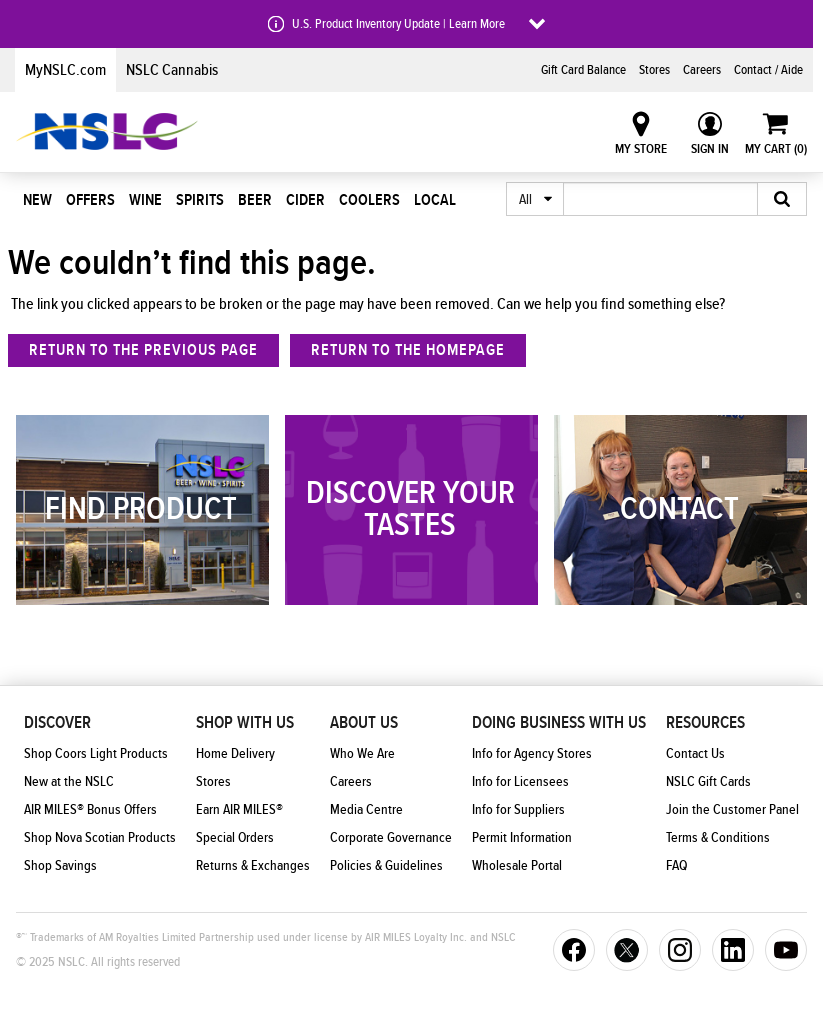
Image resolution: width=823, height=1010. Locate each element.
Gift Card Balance (583, 70)
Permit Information (522, 838)
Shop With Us (245, 723)
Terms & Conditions (718, 838)
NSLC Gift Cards (708, 782)
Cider (305, 200)
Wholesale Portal (517, 866)
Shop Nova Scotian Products (100, 838)
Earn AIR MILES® (239, 810)
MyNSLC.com (65, 70)
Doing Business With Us (559, 723)
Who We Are (362, 754)
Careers (702, 70)
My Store (641, 149)
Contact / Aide (768, 70)
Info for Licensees (520, 782)
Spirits (200, 200)
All (525, 200)
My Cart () (776, 149)
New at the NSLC (69, 782)
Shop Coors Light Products (96, 754)
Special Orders (235, 838)
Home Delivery (235, 754)
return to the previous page (143, 350)
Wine (145, 200)
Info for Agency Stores (532, 754)
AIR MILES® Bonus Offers (90, 810)
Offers (90, 200)
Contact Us (695, 754)
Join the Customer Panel (732, 810)
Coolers (369, 200)
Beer (255, 200)
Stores (654, 70)
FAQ (676, 866)
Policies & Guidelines (386, 866)
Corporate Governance (391, 838)
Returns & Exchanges (253, 866)
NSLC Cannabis (172, 70)
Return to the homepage (408, 350)
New (37, 200)
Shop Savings (60, 866)
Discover (57, 723)
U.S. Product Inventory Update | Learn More (398, 24)
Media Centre (366, 810)
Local (435, 200)
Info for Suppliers (518, 810)
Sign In (710, 149)
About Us (364, 723)
